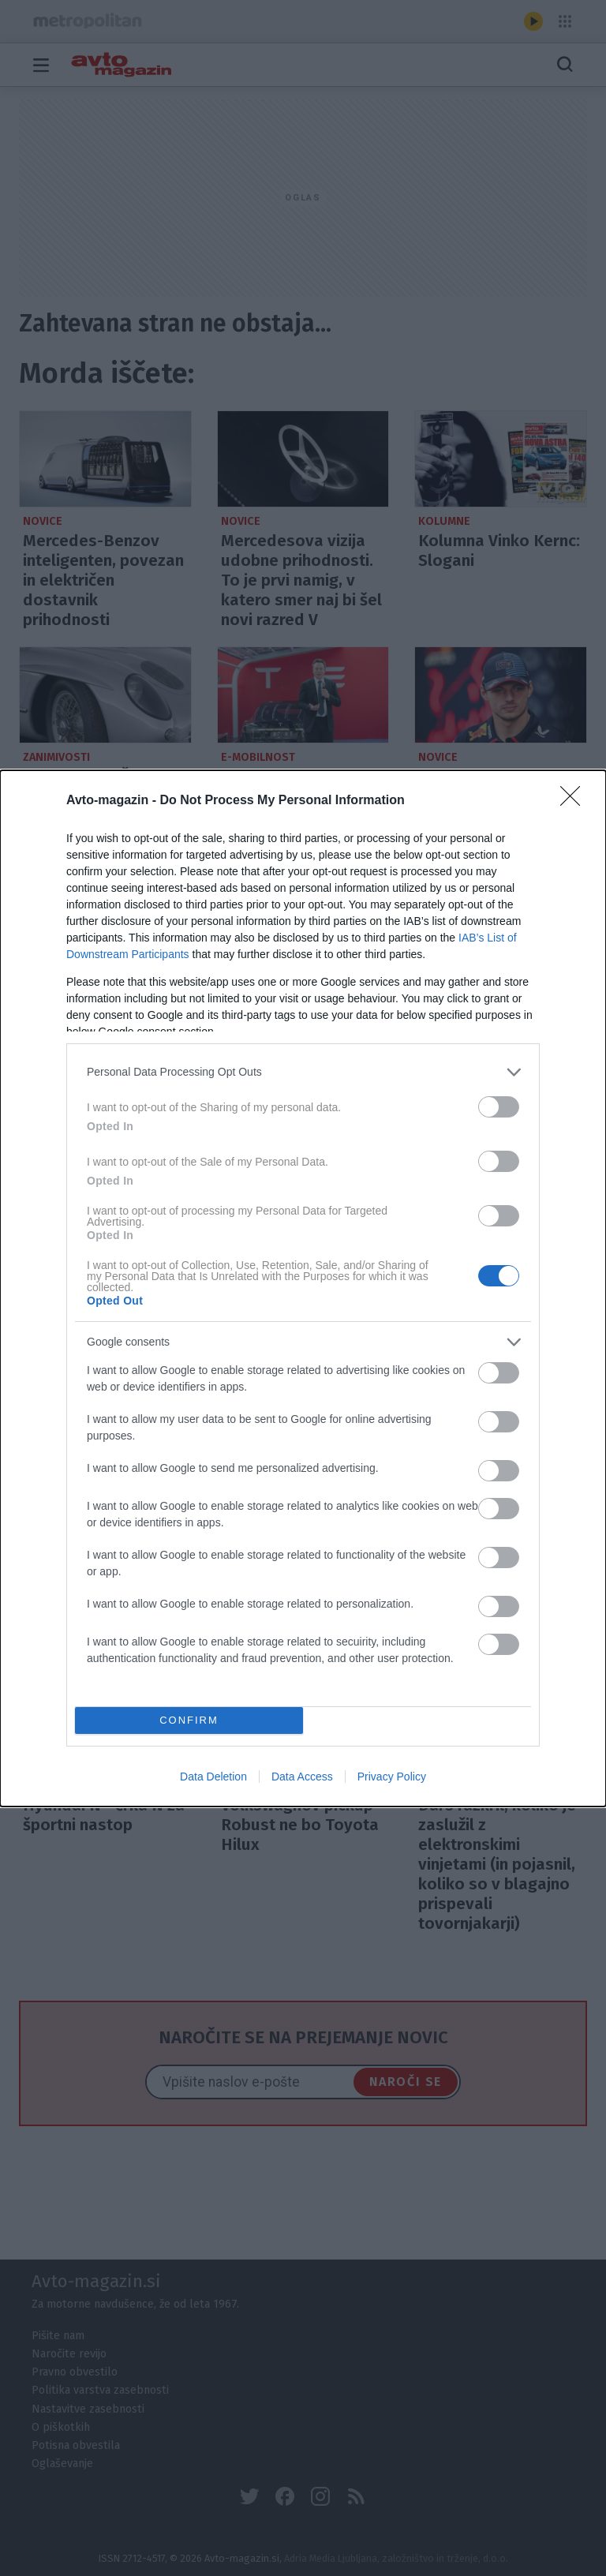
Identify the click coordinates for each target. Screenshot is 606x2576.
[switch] (498, 1107)
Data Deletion (213, 1776)
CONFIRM (189, 1719)
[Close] (575, 801)
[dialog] (303, 1288)
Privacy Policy (391, 1776)
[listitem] (303, 1072)
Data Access (302, 1776)
